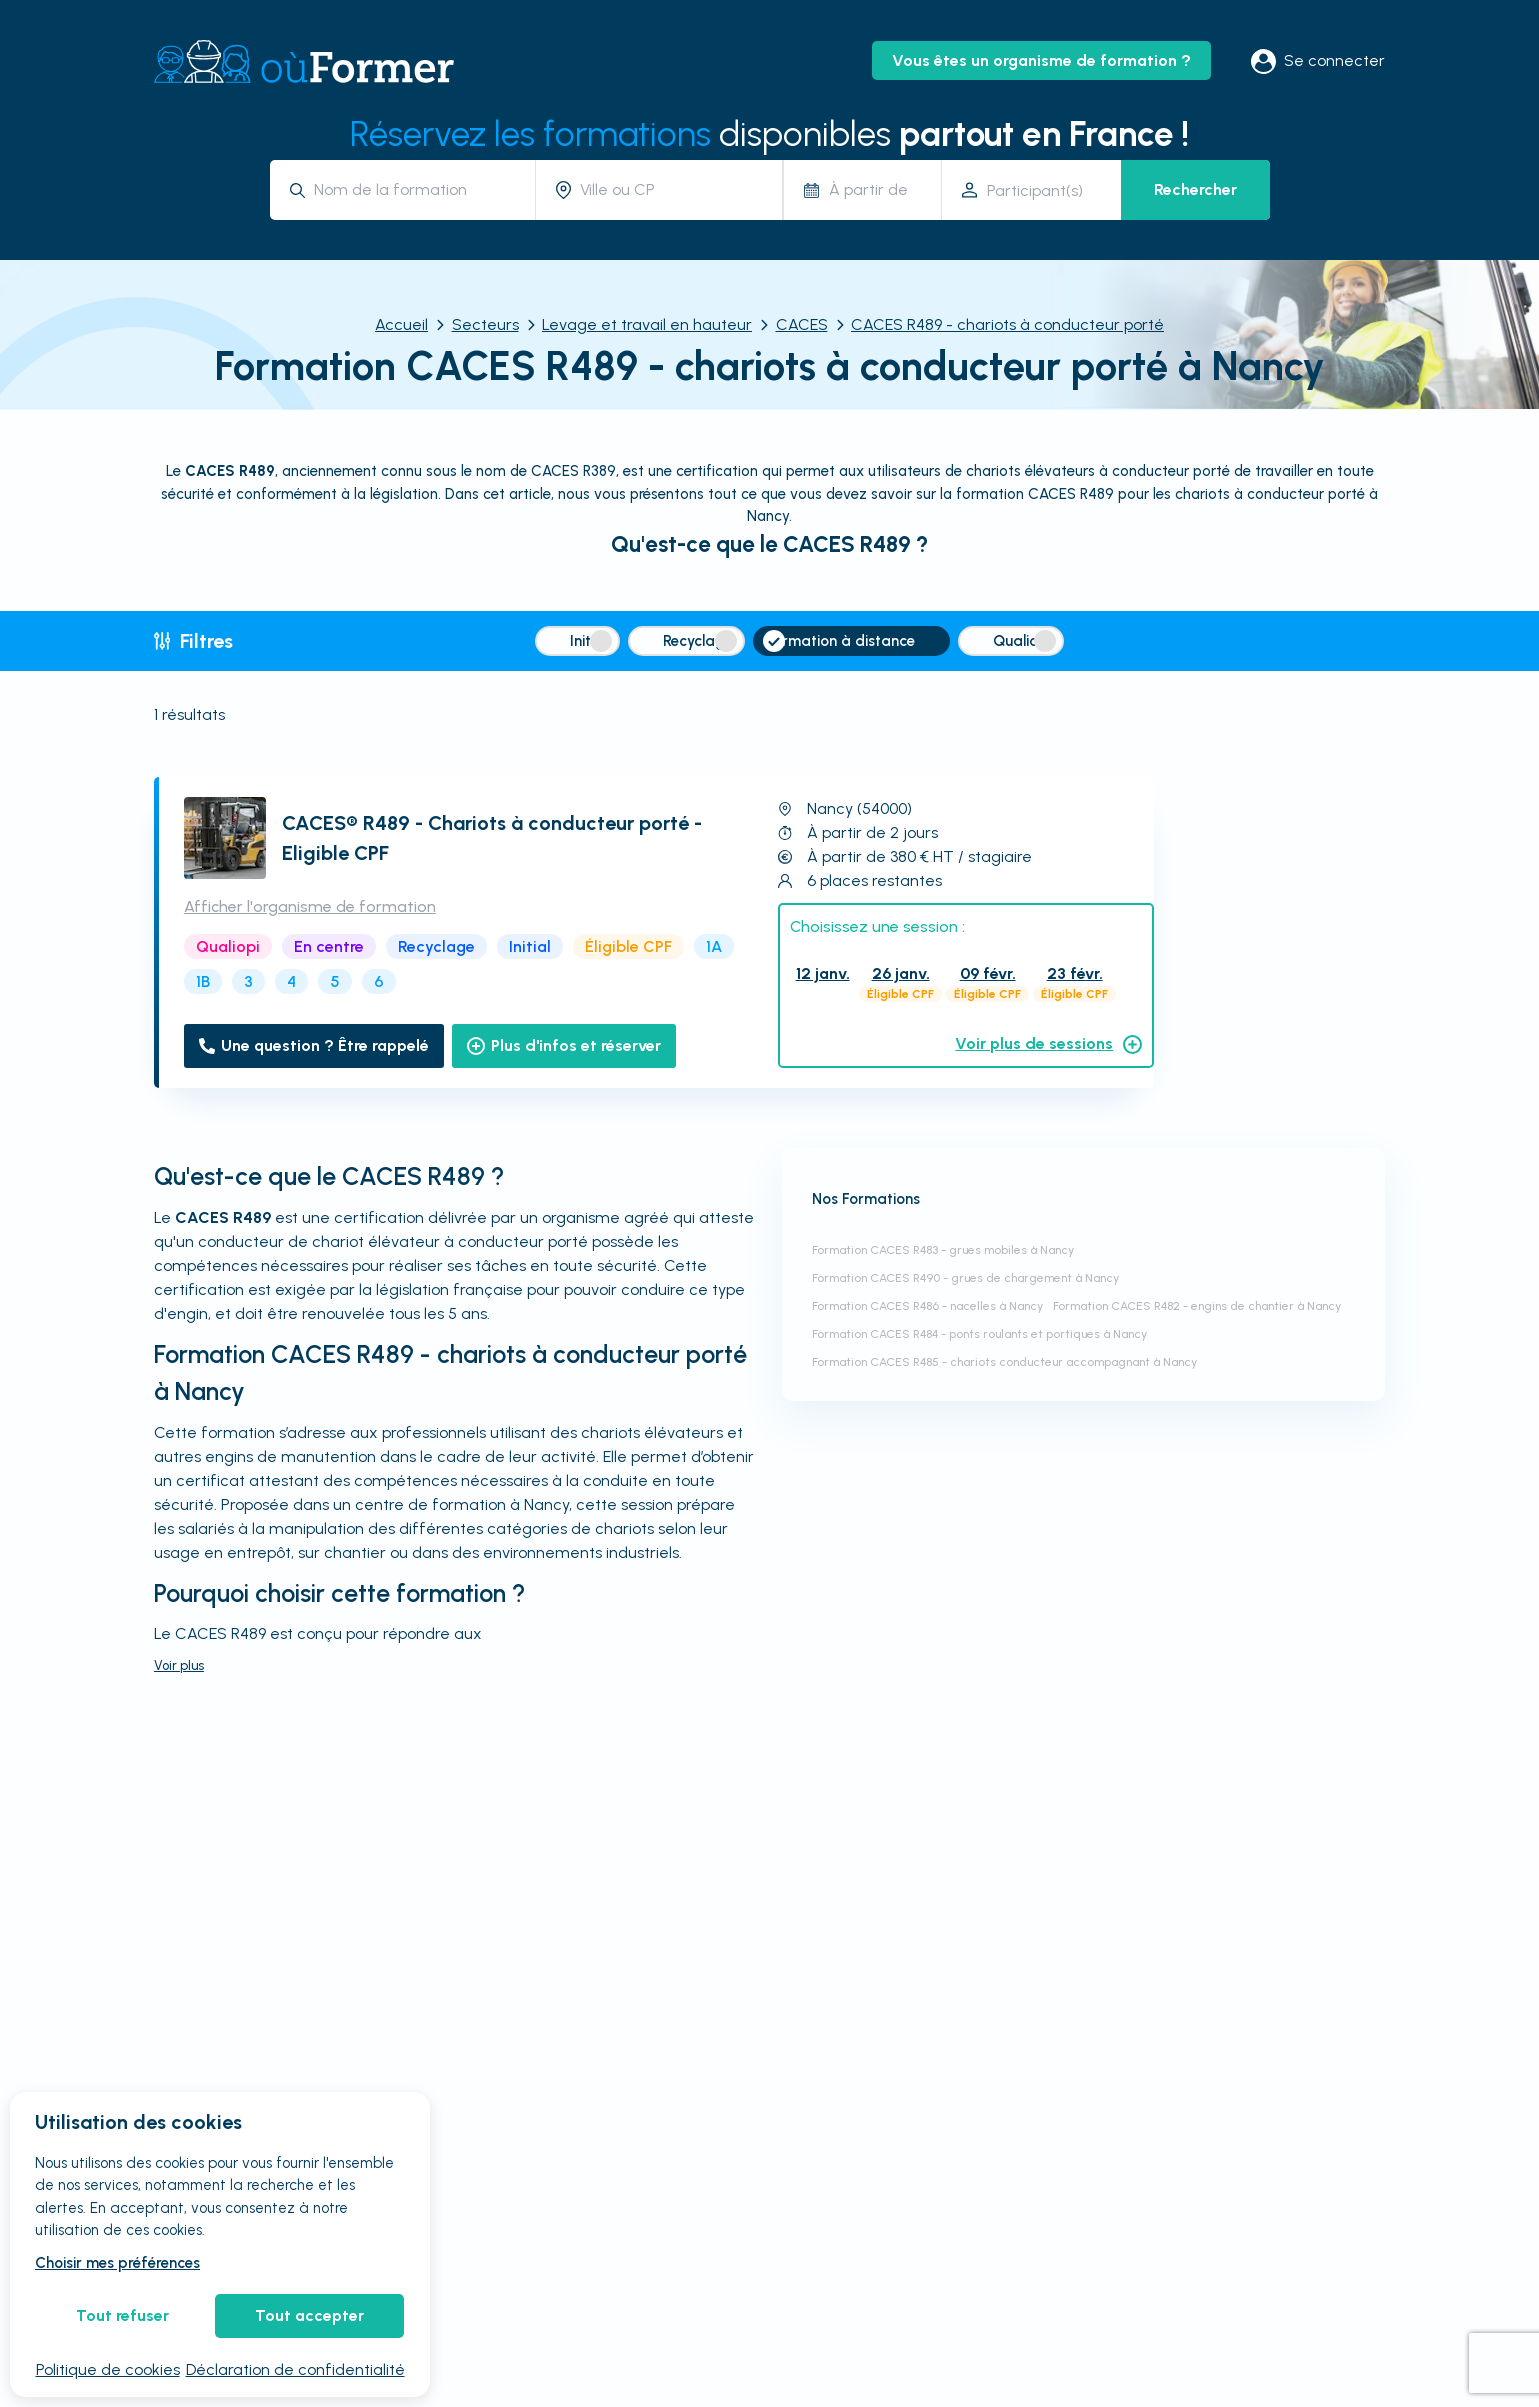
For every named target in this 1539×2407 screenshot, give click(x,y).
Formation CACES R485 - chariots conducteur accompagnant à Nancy (1004, 1362)
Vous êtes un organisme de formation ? (1041, 60)
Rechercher (1195, 189)
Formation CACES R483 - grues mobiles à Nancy (943, 1250)
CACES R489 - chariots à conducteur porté (1007, 324)
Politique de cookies (108, 2369)
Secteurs (485, 324)
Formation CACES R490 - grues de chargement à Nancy (965, 1278)
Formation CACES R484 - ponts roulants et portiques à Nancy (979, 1334)
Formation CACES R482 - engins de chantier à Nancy (1197, 1306)
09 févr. (988, 973)
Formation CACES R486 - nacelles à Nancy (927, 1306)
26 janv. (901, 973)
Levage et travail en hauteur (647, 324)
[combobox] (417, 189)
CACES (802, 324)
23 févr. (1075, 973)
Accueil (401, 324)
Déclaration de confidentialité (295, 2369)
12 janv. (823, 973)
